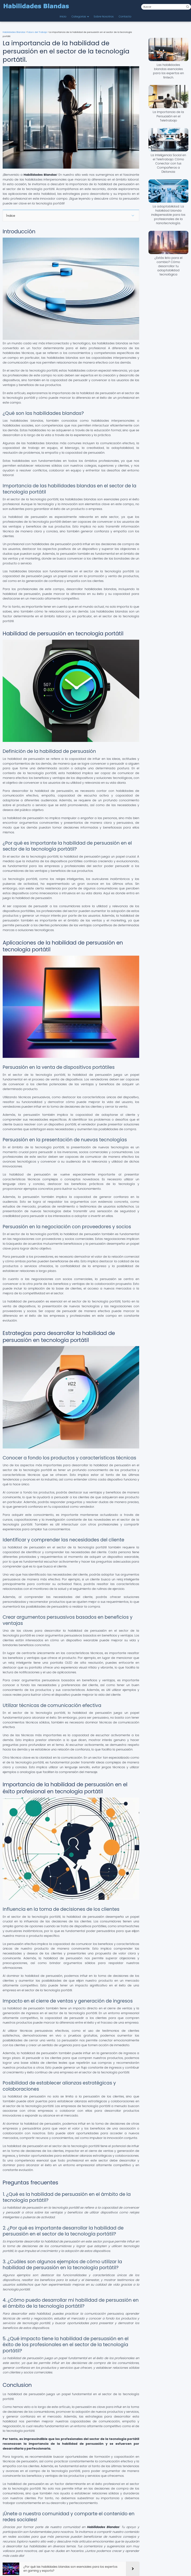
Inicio (63, 16)
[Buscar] (187, 6)
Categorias (78, 16)
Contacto (125, 16)
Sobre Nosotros (104, 16)
